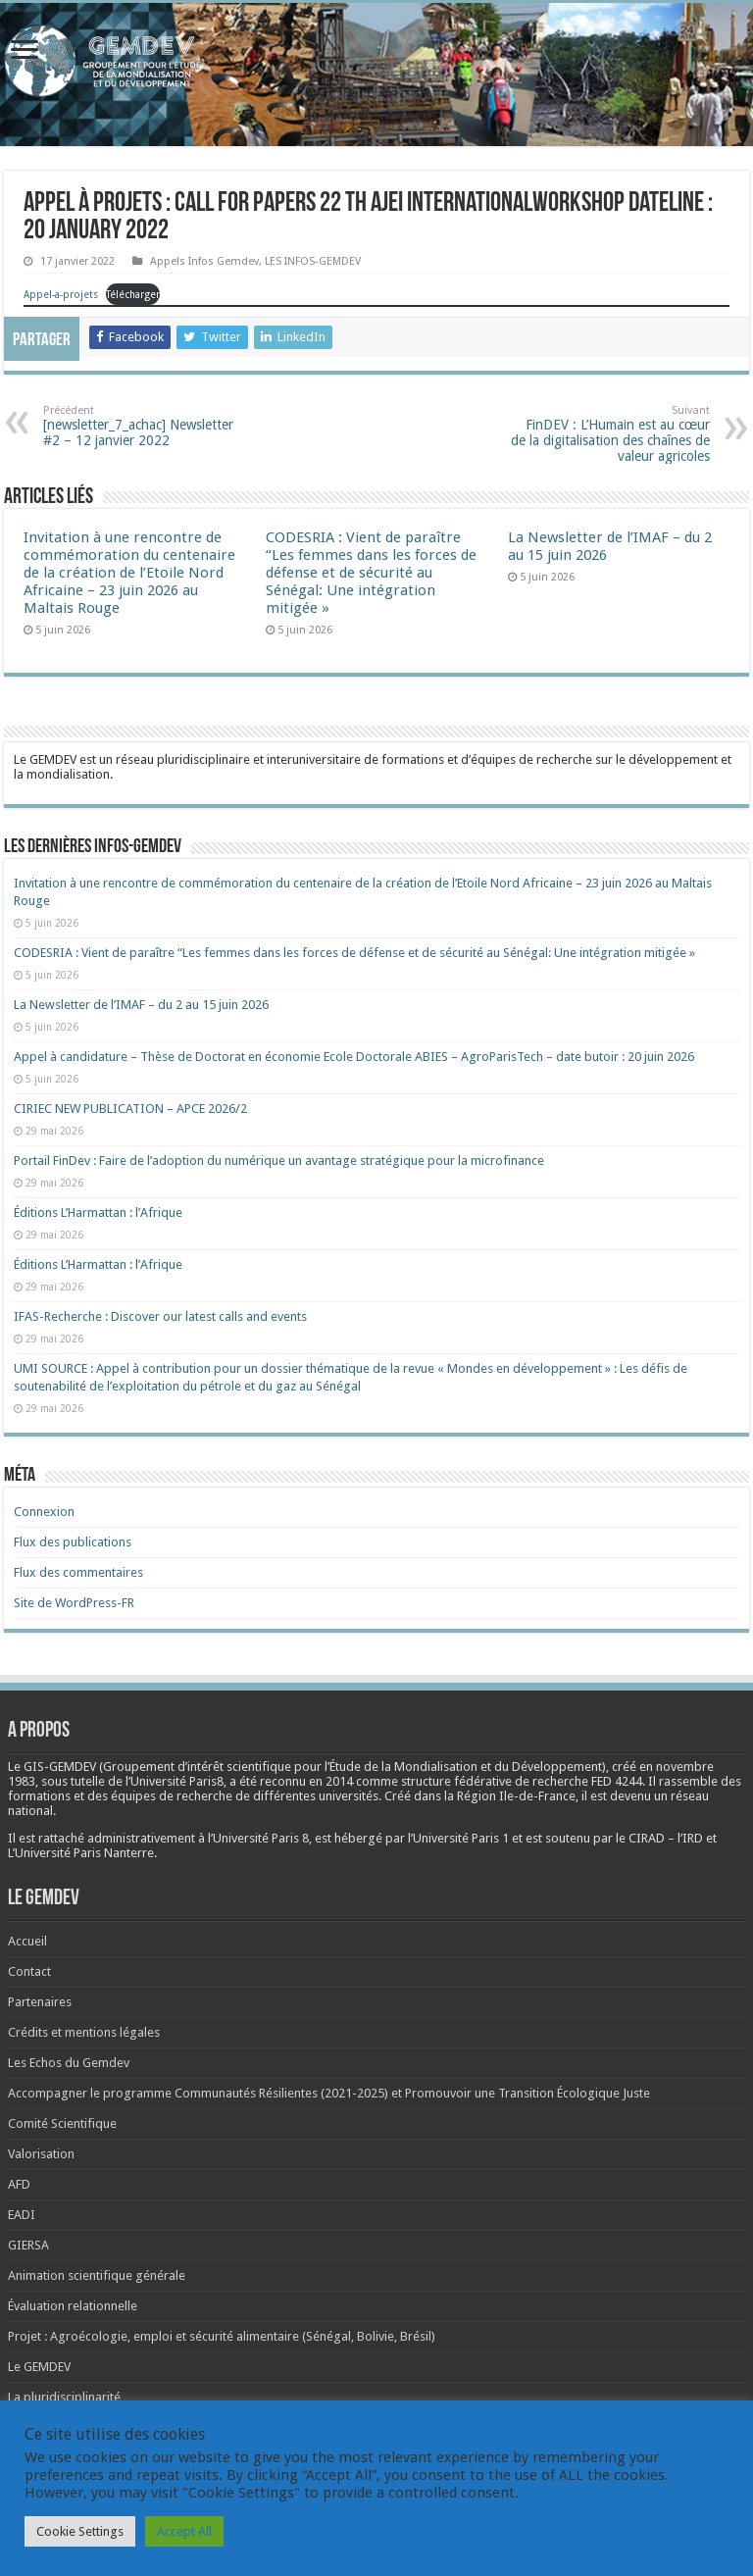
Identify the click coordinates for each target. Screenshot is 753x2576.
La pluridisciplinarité (64, 2397)
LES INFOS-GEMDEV (313, 261)
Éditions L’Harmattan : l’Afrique (98, 1212)
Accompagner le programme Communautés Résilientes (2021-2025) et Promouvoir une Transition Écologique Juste (329, 2093)
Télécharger (133, 294)
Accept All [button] (184, 2531)
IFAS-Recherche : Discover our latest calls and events (160, 1316)
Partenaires (40, 2002)
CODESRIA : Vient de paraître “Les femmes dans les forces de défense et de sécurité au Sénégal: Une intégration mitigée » (371, 573)
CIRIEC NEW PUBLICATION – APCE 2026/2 (130, 1108)
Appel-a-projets (61, 294)
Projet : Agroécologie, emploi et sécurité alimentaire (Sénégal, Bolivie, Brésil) (221, 2336)
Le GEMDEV (39, 2366)
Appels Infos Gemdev (204, 261)
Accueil (27, 1941)
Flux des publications (72, 1542)
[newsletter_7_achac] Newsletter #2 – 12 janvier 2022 (143, 426)
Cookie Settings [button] (80, 2531)
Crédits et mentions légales (84, 2032)
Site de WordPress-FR (74, 1602)
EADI (21, 2214)
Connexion (44, 1511)
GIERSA (28, 2245)
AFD (19, 2184)
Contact (29, 1971)
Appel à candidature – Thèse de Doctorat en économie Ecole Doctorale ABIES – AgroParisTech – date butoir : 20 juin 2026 (354, 1056)
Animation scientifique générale (96, 2275)
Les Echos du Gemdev (68, 2062)
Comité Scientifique (62, 2123)
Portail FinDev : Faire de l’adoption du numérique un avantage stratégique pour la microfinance (279, 1160)
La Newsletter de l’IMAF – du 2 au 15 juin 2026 (141, 1004)
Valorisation (41, 2154)
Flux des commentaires (78, 1572)
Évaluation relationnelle (72, 2305)
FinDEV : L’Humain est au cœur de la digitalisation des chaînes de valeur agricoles (609, 434)
